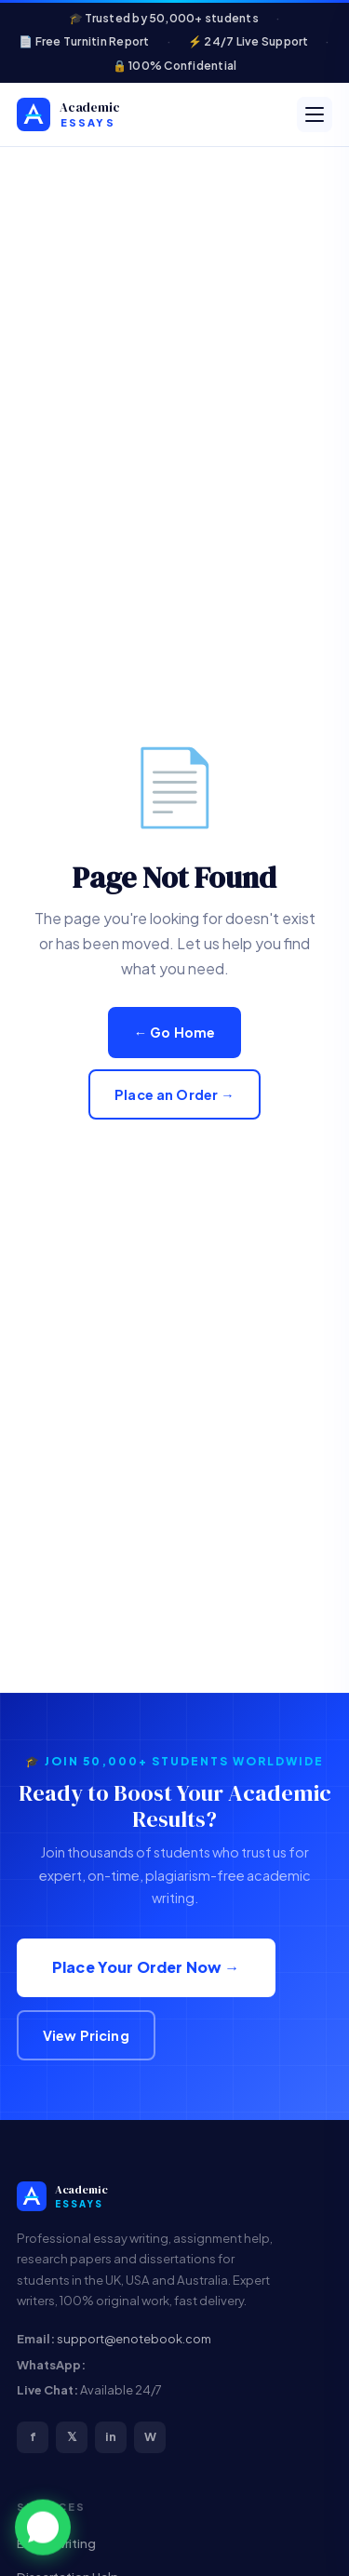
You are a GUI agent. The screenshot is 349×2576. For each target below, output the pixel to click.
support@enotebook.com (134, 2338)
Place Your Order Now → (146, 1967)
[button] (43, 2528)
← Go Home (175, 1032)
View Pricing (86, 2035)
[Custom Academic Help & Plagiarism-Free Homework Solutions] (99, 114)
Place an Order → (174, 1094)
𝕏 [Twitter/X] (71, 2436)
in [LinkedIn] (110, 2436)
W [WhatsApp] (150, 2436)
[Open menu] (314, 114)
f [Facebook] (33, 2436)
